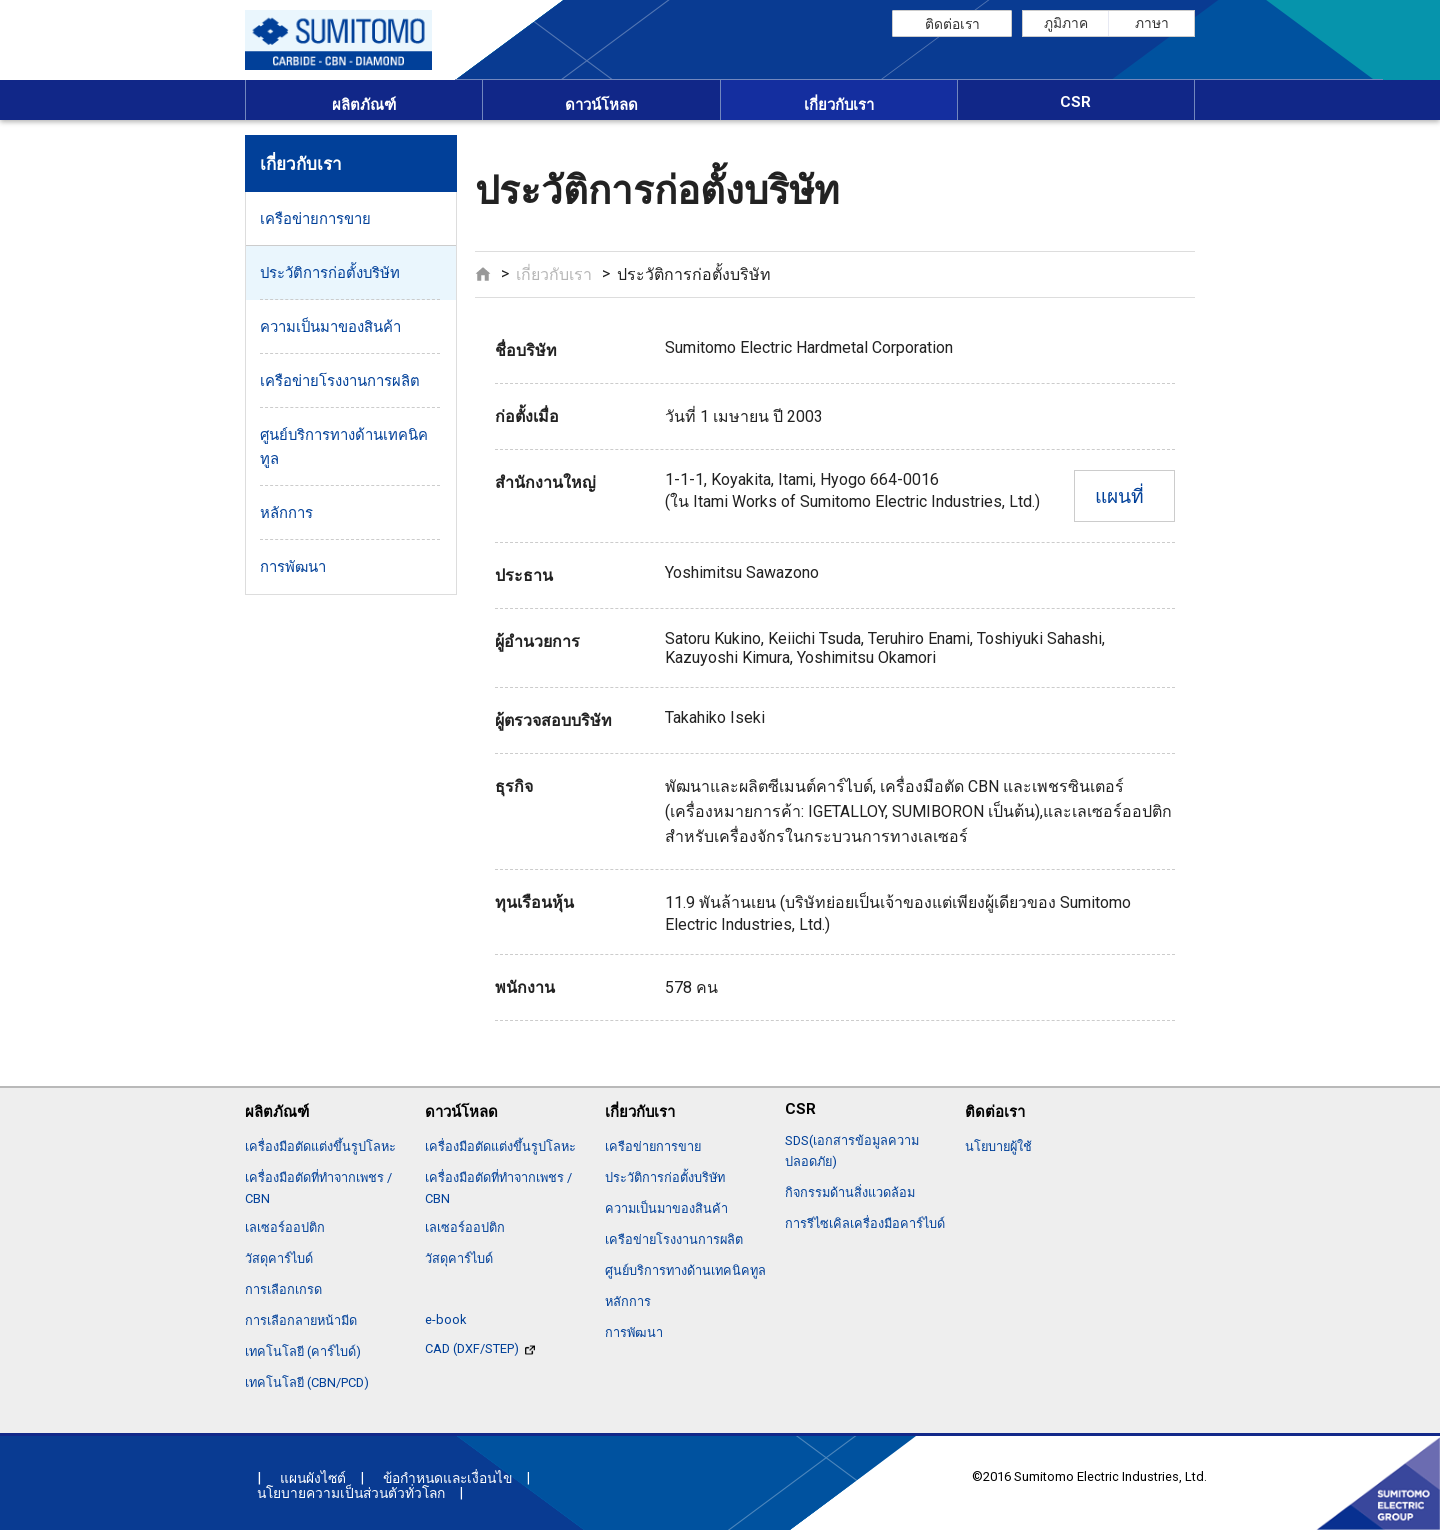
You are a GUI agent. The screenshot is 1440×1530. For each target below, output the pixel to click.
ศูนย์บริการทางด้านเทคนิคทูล (344, 447)
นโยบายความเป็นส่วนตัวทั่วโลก (351, 1493)
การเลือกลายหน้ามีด (301, 1320)
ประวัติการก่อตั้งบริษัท (330, 273)
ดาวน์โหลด (601, 105)
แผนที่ (1119, 496)
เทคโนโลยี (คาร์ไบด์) (303, 1351)
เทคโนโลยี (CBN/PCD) (307, 1382)
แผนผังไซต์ (313, 1478)
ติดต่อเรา (952, 24)
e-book (445, 1319)
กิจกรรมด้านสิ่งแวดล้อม (850, 1192)
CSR (1075, 102)
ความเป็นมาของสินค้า (330, 327)
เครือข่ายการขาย (315, 219)
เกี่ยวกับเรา (839, 105)
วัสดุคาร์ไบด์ (279, 1258)
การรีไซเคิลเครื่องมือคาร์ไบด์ (865, 1223)
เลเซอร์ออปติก (285, 1227)
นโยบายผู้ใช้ (998, 1146)
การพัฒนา (293, 567)
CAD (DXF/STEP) (480, 1348)
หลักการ (286, 513)
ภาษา (1152, 23)
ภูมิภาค (1066, 23)
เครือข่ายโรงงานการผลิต (340, 381)
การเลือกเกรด (283, 1289)
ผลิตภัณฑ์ (364, 105)
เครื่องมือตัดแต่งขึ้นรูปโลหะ (320, 1146)
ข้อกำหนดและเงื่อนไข (447, 1478)
